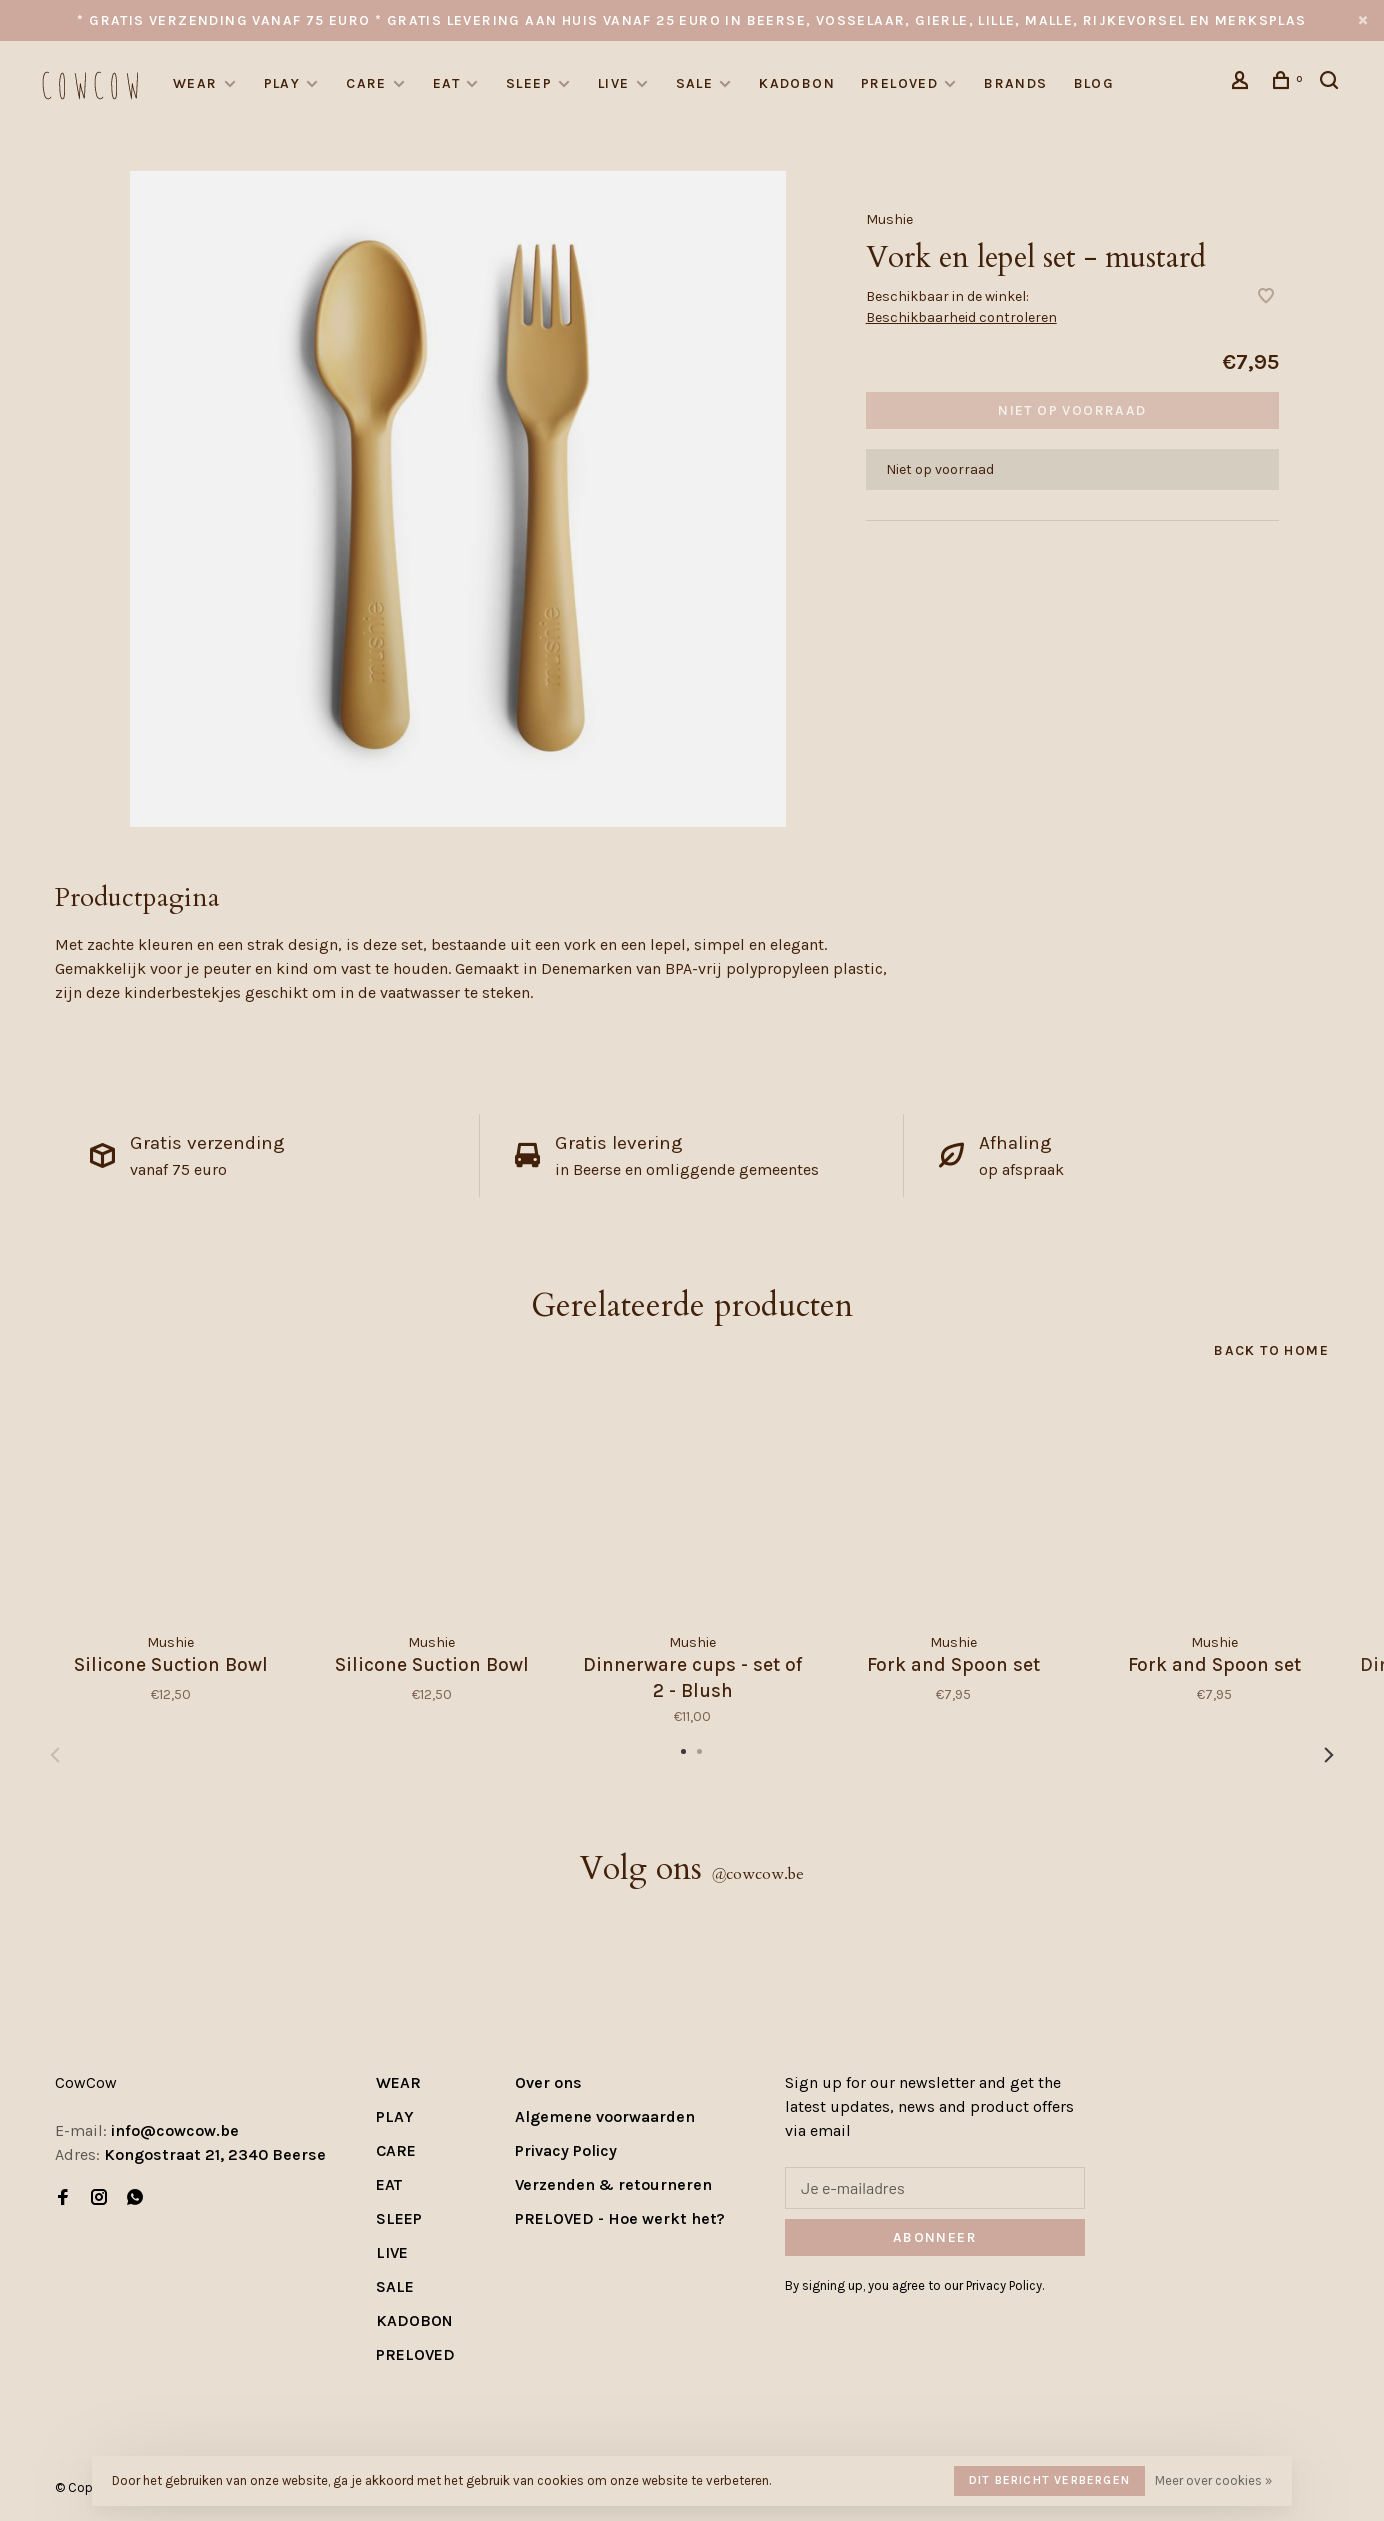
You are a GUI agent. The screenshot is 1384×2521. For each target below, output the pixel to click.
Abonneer (935, 2237)
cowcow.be (757, 1874)
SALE (695, 83)
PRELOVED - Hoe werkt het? (620, 2218)
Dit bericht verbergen (1049, 2480)
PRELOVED (899, 83)
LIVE (614, 83)
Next (1329, 1755)
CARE (366, 83)
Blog (1094, 83)
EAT (446, 83)
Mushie (889, 219)
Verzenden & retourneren (613, 2184)
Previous (55, 1755)
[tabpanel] (458, 499)
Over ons (548, 2082)
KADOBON (797, 83)
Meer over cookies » (1213, 2480)
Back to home (1271, 1350)
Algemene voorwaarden (605, 2116)
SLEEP (529, 83)
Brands (1015, 83)
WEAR (195, 83)
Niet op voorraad (1072, 410)
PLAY (282, 83)
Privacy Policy (566, 2150)
